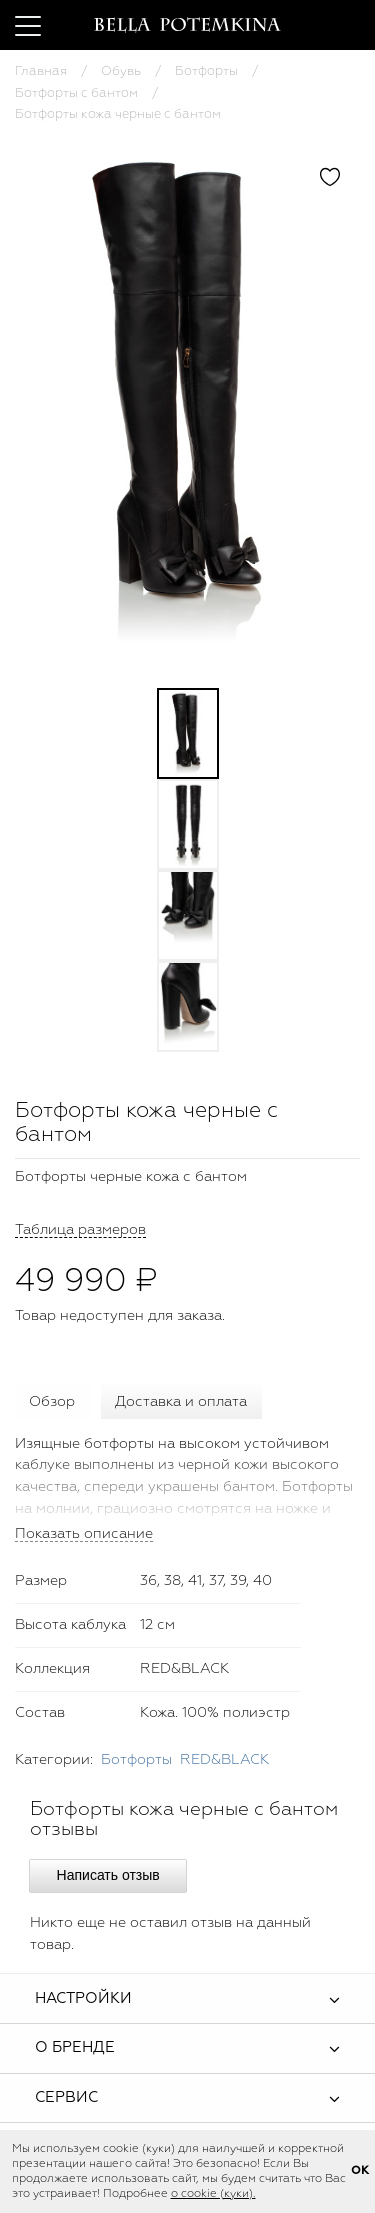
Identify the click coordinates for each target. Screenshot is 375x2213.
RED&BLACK (224, 1760)
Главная (41, 71)
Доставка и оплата (181, 1402)
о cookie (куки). (213, 2194)
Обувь (121, 71)
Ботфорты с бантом (76, 93)
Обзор (52, 1402)
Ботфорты (206, 71)
